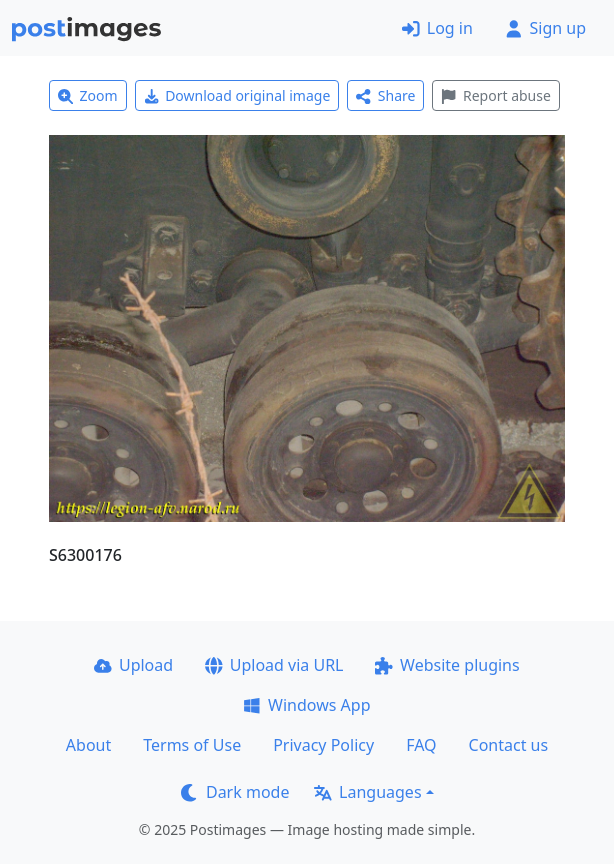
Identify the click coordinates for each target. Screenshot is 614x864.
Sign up (545, 28)
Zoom (88, 95)
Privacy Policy (323, 745)
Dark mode (235, 792)
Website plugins (447, 665)
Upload (133, 665)
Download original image (237, 95)
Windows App (306, 705)
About (88, 745)
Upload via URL (274, 665)
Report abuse (495, 95)
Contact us (509, 745)
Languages (367, 792)
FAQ (421, 745)
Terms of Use (192, 745)
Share (385, 95)
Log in (437, 28)
